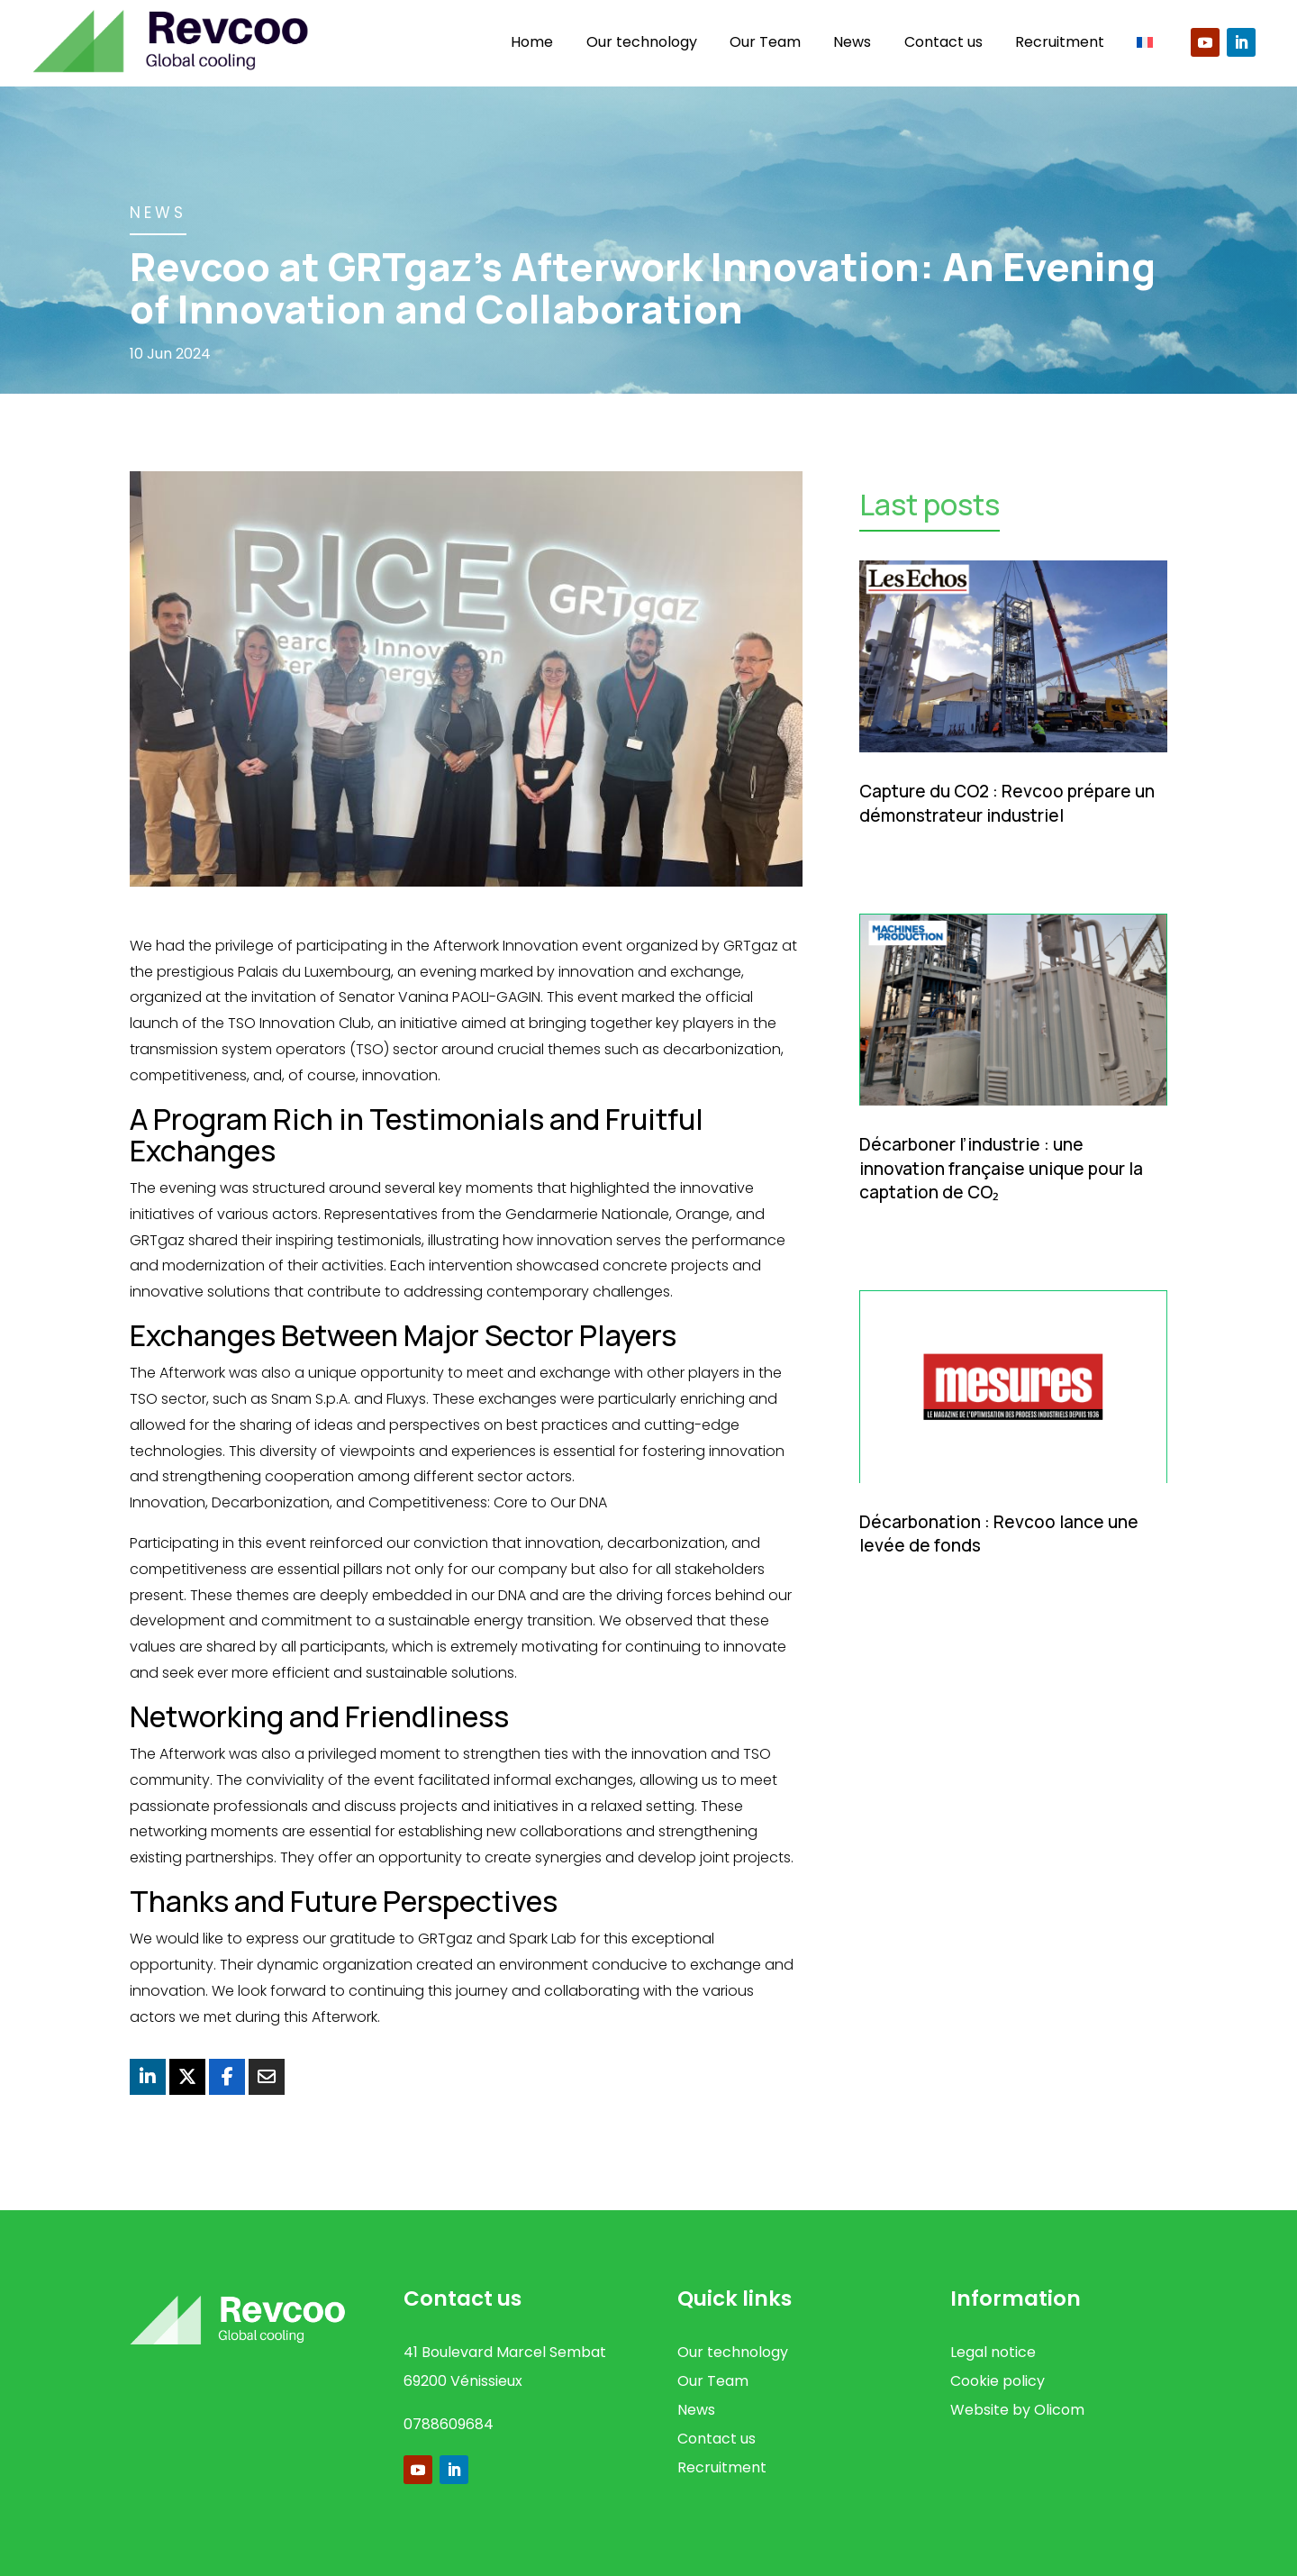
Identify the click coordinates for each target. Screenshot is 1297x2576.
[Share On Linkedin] (148, 2077)
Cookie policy (997, 2381)
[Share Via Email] (267, 2077)
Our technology (641, 42)
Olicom (1059, 2409)
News (852, 42)
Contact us (943, 42)
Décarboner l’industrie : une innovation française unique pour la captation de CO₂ (1001, 1168)
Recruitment (1059, 42)
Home (532, 42)
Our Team (765, 42)
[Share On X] (187, 2077)
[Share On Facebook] (227, 2077)
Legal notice (993, 2352)
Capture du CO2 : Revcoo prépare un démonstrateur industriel (1007, 803)
